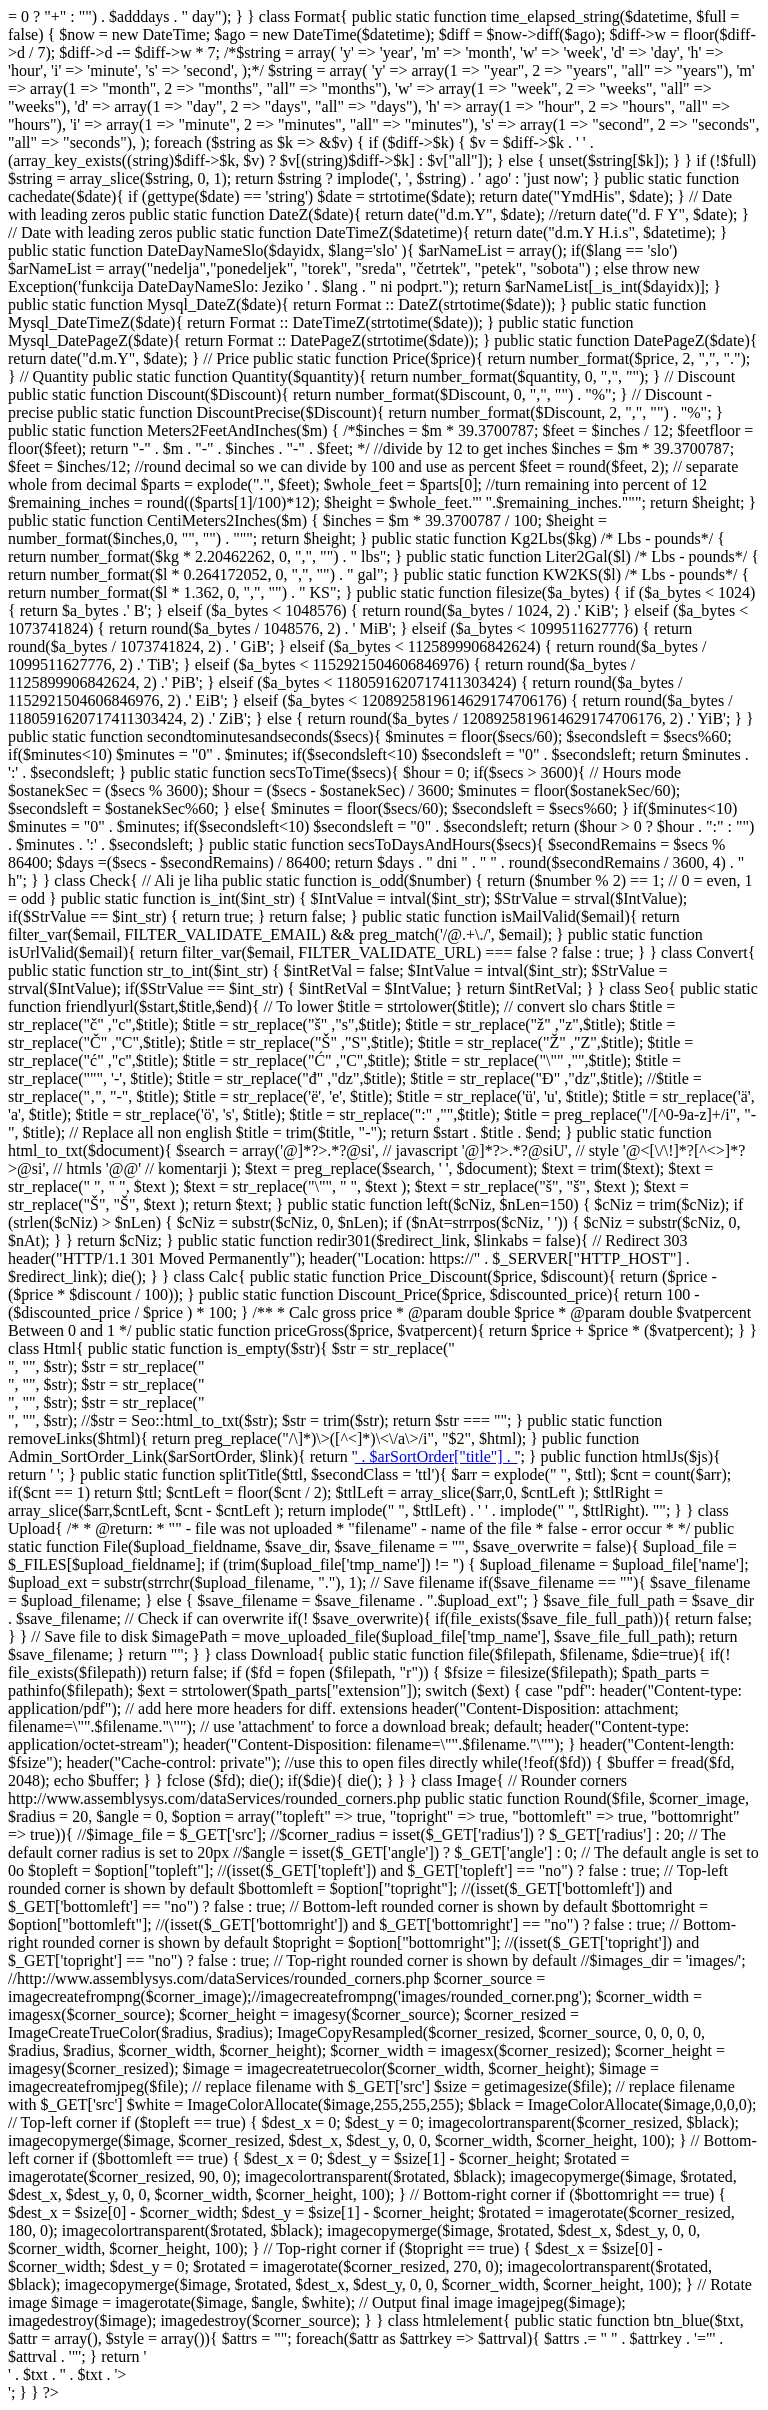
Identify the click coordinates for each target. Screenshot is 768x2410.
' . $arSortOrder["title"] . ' (436, 1456)
